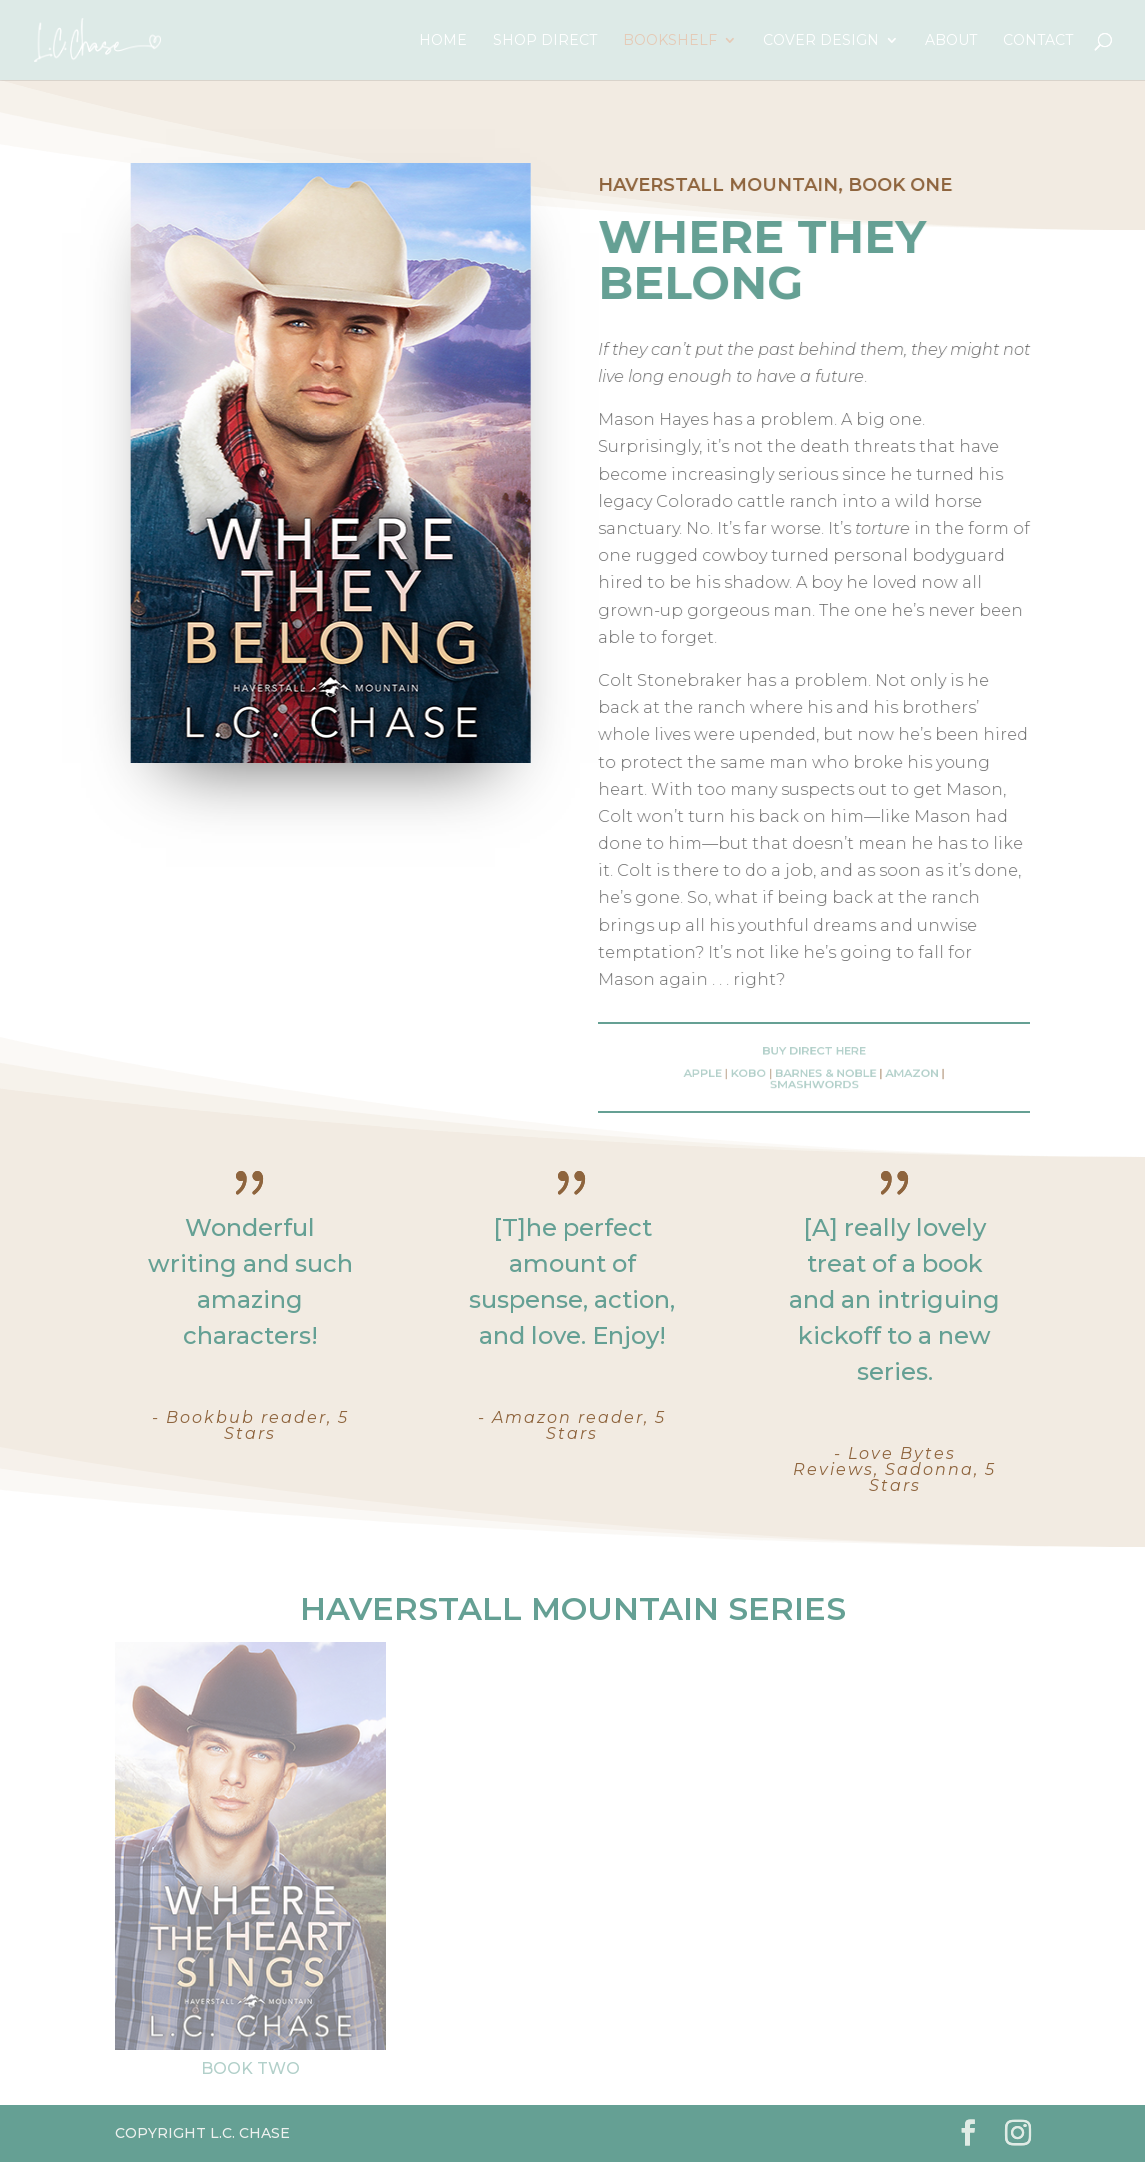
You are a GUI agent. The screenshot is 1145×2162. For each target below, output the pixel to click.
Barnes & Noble (822, 1072)
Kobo (763, 1072)
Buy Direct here (813, 1055)
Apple (730, 1072)
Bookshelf (670, 41)
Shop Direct (545, 41)
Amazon (889, 1072)
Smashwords (814, 1081)
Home (443, 41)
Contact (1038, 41)
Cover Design (821, 41)
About (951, 41)
